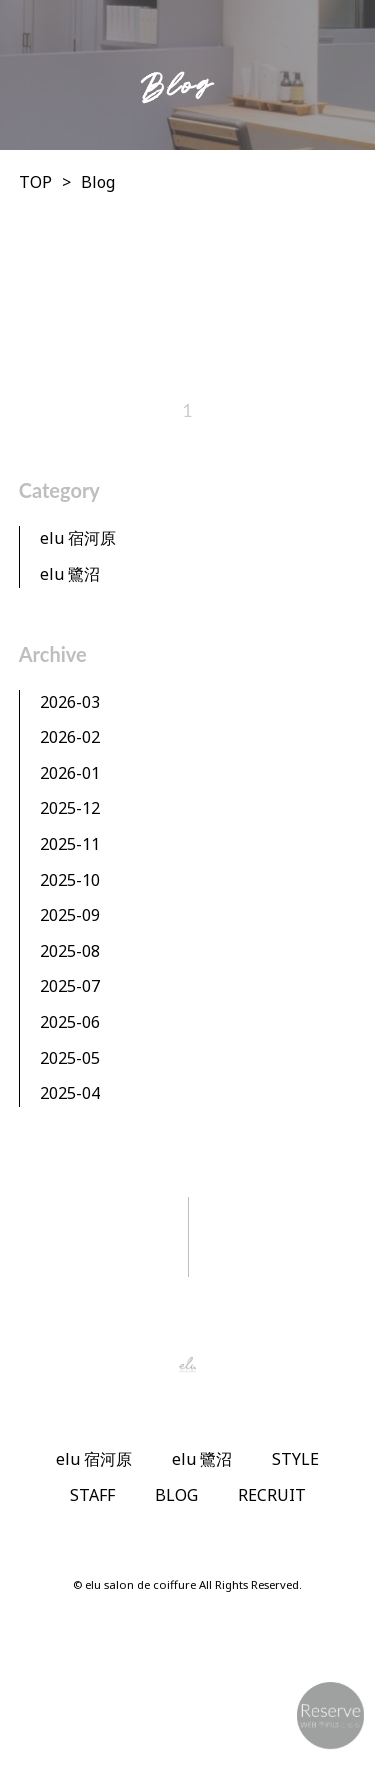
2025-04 (70, 1093)
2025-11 (70, 844)
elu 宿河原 (78, 538)
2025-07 (70, 986)
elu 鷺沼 (70, 574)
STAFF (92, 1495)
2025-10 (70, 880)
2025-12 (70, 808)
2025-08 (70, 951)
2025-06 (70, 1022)
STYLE (295, 1459)
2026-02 (70, 737)
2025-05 (70, 1058)
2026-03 (70, 702)
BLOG (176, 1495)
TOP (35, 182)
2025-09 (70, 915)
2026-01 (70, 773)
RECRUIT (272, 1495)
